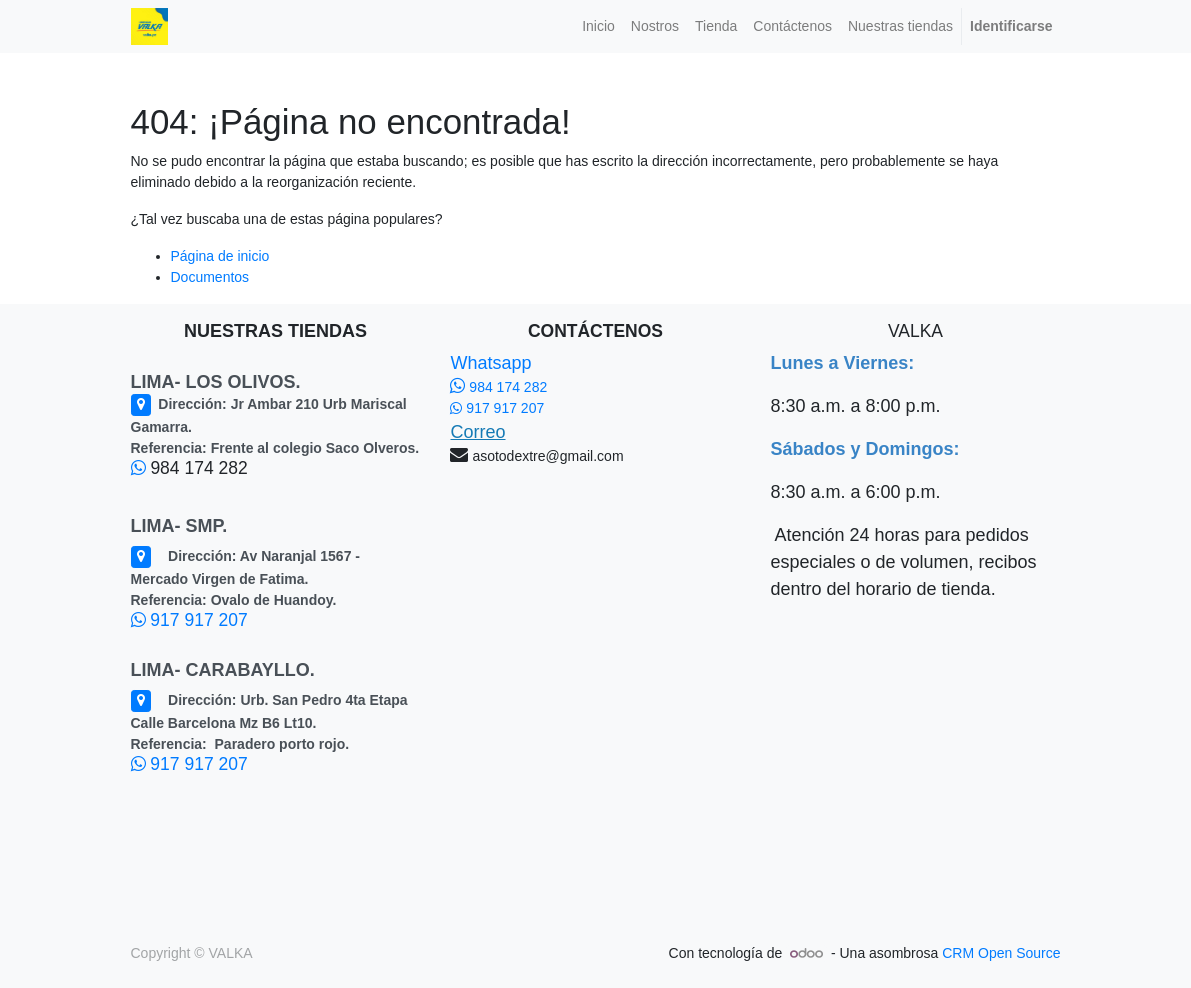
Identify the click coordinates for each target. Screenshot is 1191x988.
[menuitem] (598, 26)
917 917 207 (189, 620)
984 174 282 (498, 387)
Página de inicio (220, 256)
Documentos (210, 277)
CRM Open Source (1001, 953)
